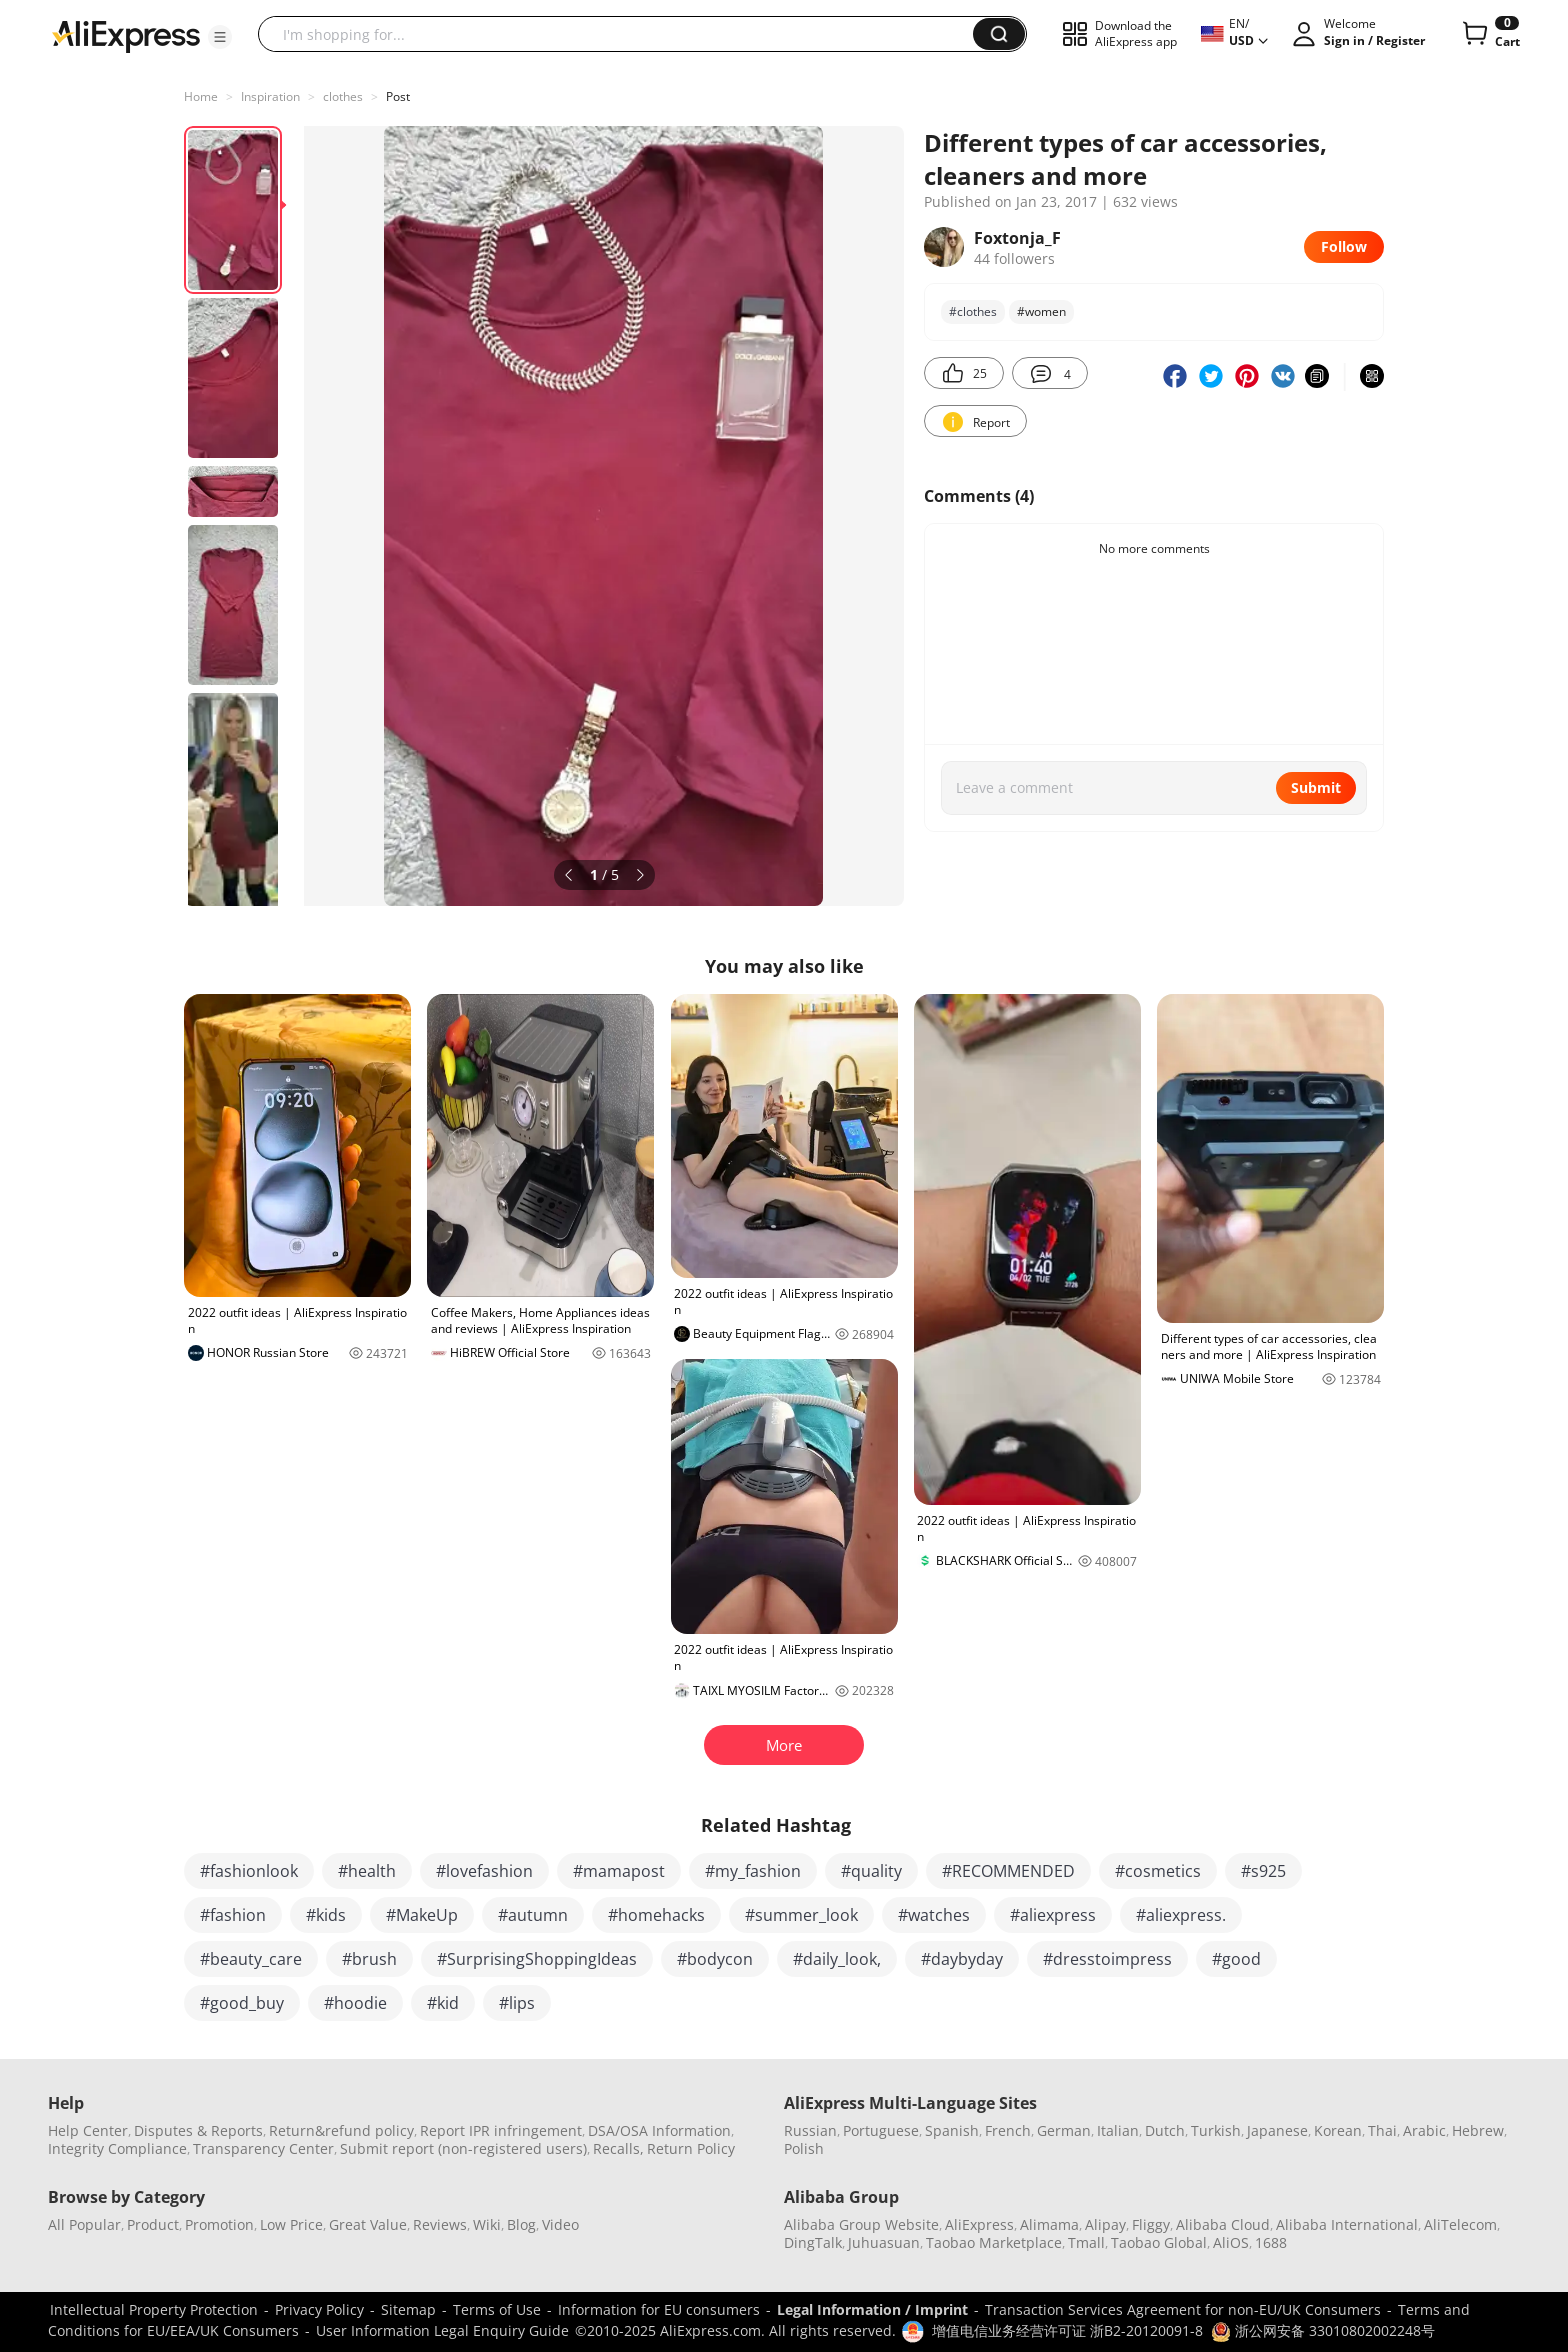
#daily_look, (837, 1959)
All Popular (84, 2224)
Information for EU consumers (659, 2309)
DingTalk (813, 2242)
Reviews (440, 2224)
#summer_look (801, 1915)
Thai (1382, 2130)
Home (201, 96)
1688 (1271, 2242)
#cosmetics (1158, 1871)
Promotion (219, 2224)
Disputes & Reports (198, 2130)
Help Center (88, 2130)
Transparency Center (263, 2148)
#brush (369, 1959)
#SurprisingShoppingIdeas (537, 1959)
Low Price (291, 2224)
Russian (810, 2130)
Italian (1118, 2130)
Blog (521, 2224)
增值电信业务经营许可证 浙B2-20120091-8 (1067, 2330)
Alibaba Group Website (861, 2224)
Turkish (1216, 2130)
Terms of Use (497, 2309)
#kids (326, 1915)
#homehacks (656, 1915)
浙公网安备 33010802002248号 (1323, 2330)
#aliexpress (1053, 1915)
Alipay (1105, 2224)
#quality (871, 1871)
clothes (343, 96)
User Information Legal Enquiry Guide (442, 2330)
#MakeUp (422, 1915)
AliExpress (979, 2224)
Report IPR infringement (501, 2130)
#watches (934, 1915)
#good (1236, 1959)
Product (153, 2224)
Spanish (952, 2130)
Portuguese (881, 2130)
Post (398, 96)
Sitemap (408, 2309)
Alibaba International (1347, 2224)
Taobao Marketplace (994, 2242)
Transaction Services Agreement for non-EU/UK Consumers (1183, 2309)
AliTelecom (1460, 2224)
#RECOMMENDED (1008, 1871)
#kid (443, 2003)
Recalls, (618, 2148)
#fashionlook (249, 1871)
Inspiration (270, 96)
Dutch (1165, 2130)
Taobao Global (1159, 2242)
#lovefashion (484, 1871)
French (1008, 2130)
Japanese (1277, 2130)
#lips (517, 2003)
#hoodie (355, 2003)
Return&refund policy (341, 2130)
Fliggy (1151, 2224)
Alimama (1049, 2224)
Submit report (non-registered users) (463, 2148)
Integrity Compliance (117, 2148)
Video (560, 2224)
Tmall (1086, 2242)
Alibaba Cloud (1223, 2224)
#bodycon (715, 1959)
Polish (804, 2148)
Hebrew (1478, 2130)
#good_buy (242, 2003)
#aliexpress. (1181, 1915)
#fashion (233, 1915)
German (1064, 2130)
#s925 (1263, 1871)
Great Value (368, 2224)
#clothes (973, 311)
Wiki (487, 2224)
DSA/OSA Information (659, 2130)
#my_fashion (753, 1871)
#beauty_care (251, 1959)
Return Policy (691, 2148)
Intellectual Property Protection (154, 2309)
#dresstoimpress (1107, 1959)
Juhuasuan (884, 2242)
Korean (1338, 2130)
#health (367, 1871)
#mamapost (619, 1871)
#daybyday (962, 1959)
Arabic (1424, 2130)
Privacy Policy (319, 2309)
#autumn (533, 1915)
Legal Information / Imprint (872, 2309)
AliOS (1231, 2242)
